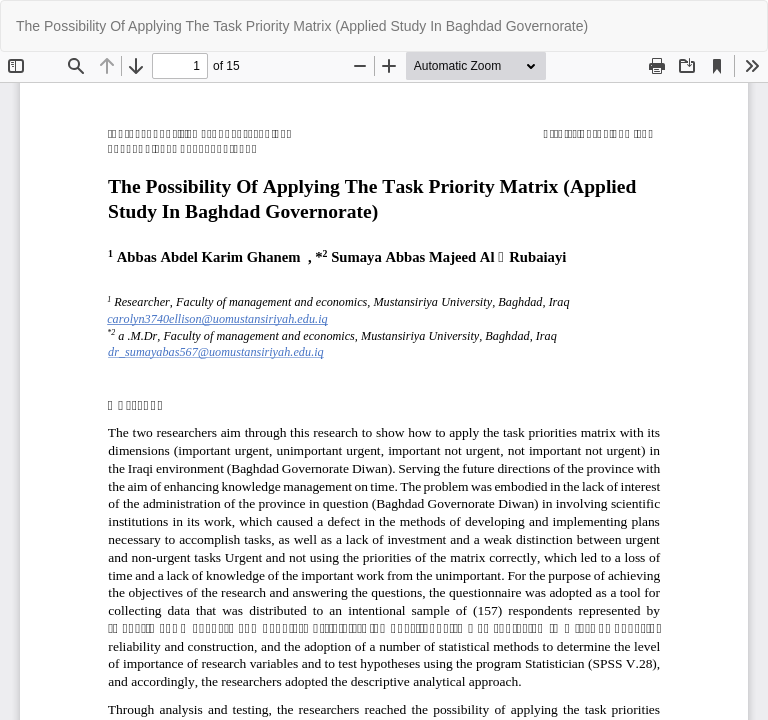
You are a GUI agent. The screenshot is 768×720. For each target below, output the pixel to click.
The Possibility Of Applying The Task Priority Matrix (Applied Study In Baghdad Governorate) (302, 26)
